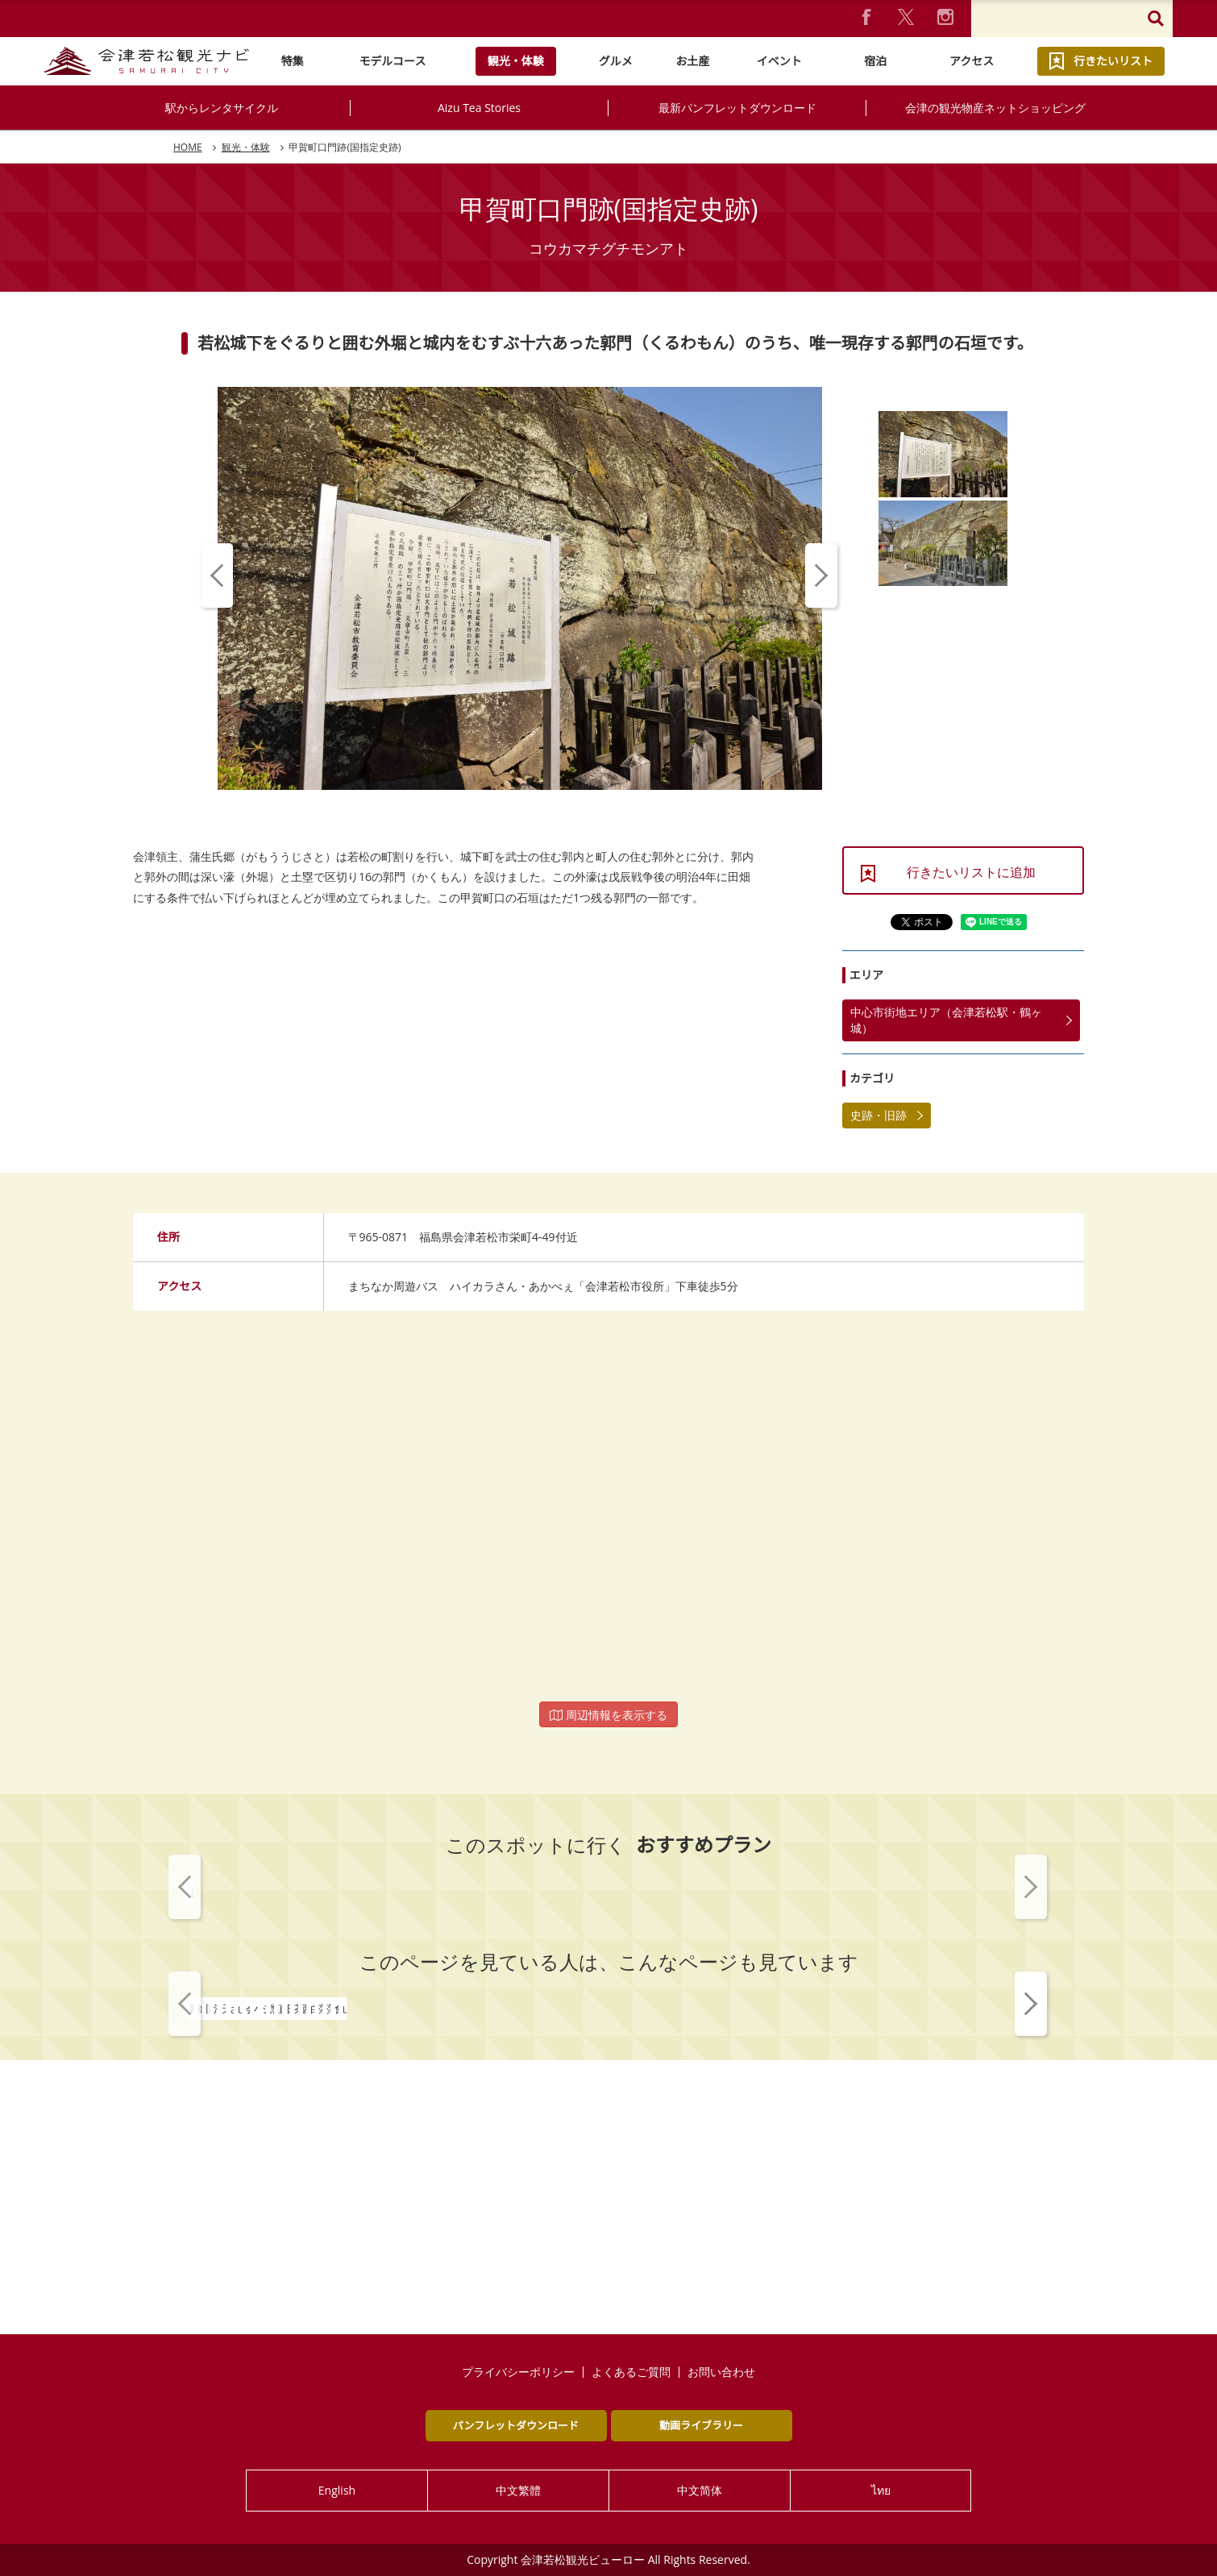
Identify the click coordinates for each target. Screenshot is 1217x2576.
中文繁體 (518, 2490)
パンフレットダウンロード (516, 2425)
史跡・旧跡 (878, 1115)
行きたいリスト (1113, 61)
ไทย (881, 2490)
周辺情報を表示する (608, 1714)
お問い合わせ (721, 2372)
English (336, 2490)
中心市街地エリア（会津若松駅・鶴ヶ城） (946, 1020)
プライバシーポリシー (518, 2372)
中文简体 (699, 2490)
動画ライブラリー (701, 2425)
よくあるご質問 (631, 2372)
